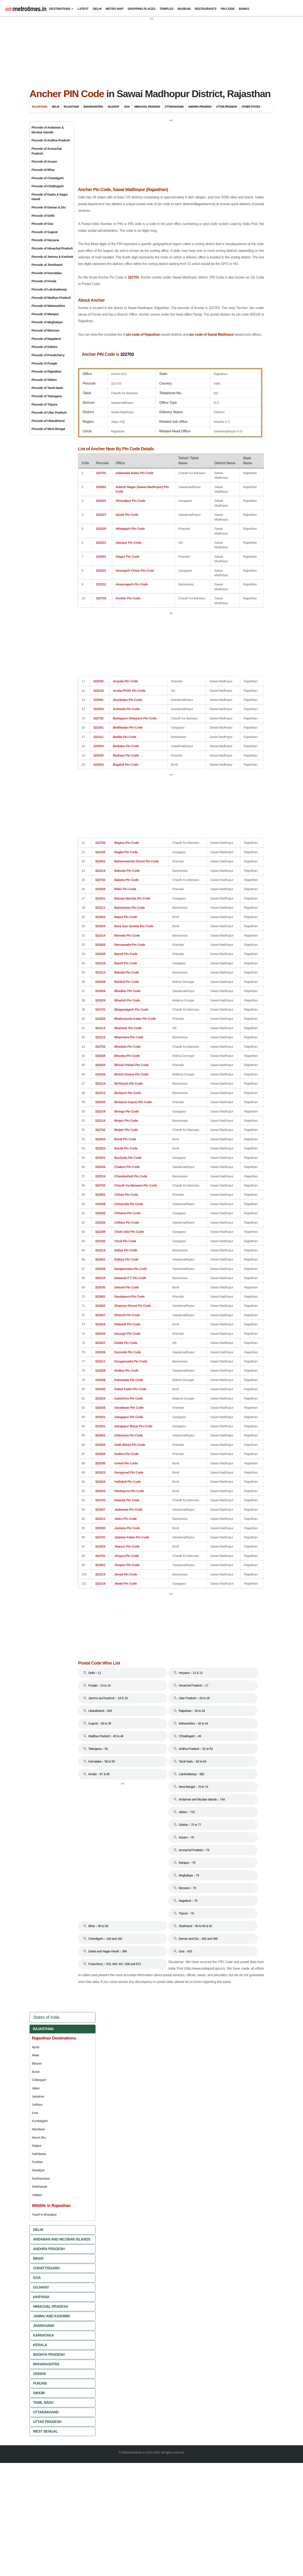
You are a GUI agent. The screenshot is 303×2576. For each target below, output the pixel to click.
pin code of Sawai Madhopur (99, 378)
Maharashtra (93, 106)
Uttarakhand (174, 106)
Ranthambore (218, 288)
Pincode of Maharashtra (48, 306)
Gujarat (113, 106)
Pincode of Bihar (43, 170)
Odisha (217, 483)
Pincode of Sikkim (44, 380)
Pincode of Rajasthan (46, 371)
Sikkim (216, 502)
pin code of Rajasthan (154, 371)
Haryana (219, 406)
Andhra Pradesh (200, 106)
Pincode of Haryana (45, 240)
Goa (127, 106)
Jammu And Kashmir (229, 426)
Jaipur (213, 197)
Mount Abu (216, 247)
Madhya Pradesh (226, 464)
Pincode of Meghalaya (47, 322)
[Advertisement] (151, 51)
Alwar (213, 165)
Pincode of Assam (44, 161)
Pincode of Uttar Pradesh (48, 412)
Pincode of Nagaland (46, 338)
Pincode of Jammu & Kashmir (52, 256)
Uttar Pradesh (226, 106)
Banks (244, 8)
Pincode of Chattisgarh (47, 186)
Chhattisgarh (224, 378)
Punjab (218, 493)
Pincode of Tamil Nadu (47, 388)
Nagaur (214, 255)
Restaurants (205, 8)
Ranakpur (215, 280)
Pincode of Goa (42, 223)
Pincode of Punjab (44, 363)
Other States (251, 106)
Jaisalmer (215, 206)
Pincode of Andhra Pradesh (50, 140)
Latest (83, 8)
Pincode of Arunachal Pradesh (46, 151)
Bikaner (214, 173)
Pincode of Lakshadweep (49, 289)
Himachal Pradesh (147, 106)
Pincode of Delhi (42, 215)
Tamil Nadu (221, 512)
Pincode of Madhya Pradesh (51, 297)
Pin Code (228, 8)
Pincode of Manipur (45, 314)
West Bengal (223, 541)
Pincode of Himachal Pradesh (52, 248)
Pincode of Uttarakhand (47, 421)
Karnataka (221, 445)
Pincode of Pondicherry (47, 355)
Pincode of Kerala (43, 281)
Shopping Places (141, 8)
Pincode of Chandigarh (47, 178)
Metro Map (114, 8)
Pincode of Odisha (44, 347)
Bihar (216, 368)
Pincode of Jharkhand (46, 265)
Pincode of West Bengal (48, 429)
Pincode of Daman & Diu (48, 207)
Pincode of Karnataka (46, 273)
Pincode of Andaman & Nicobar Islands (47, 130)
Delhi (97, 8)
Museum (184, 8)
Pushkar (214, 271)
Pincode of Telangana (46, 396)
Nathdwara (216, 263)
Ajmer (213, 156)
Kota (212, 222)
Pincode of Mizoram (45, 330)
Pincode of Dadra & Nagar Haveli (49, 197)
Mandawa (215, 239)
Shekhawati (217, 296)
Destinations (59, 8)
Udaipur (214, 304)
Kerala (218, 454)
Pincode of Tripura (44, 404)
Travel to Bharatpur (221, 324)
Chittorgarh (216, 189)
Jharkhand (221, 435)
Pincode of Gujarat (44, 232)
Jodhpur (214, 214)
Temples (166, 8)
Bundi (213, 181)
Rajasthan (39, 106)
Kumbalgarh (217, 230)
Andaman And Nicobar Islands (239, 349)
